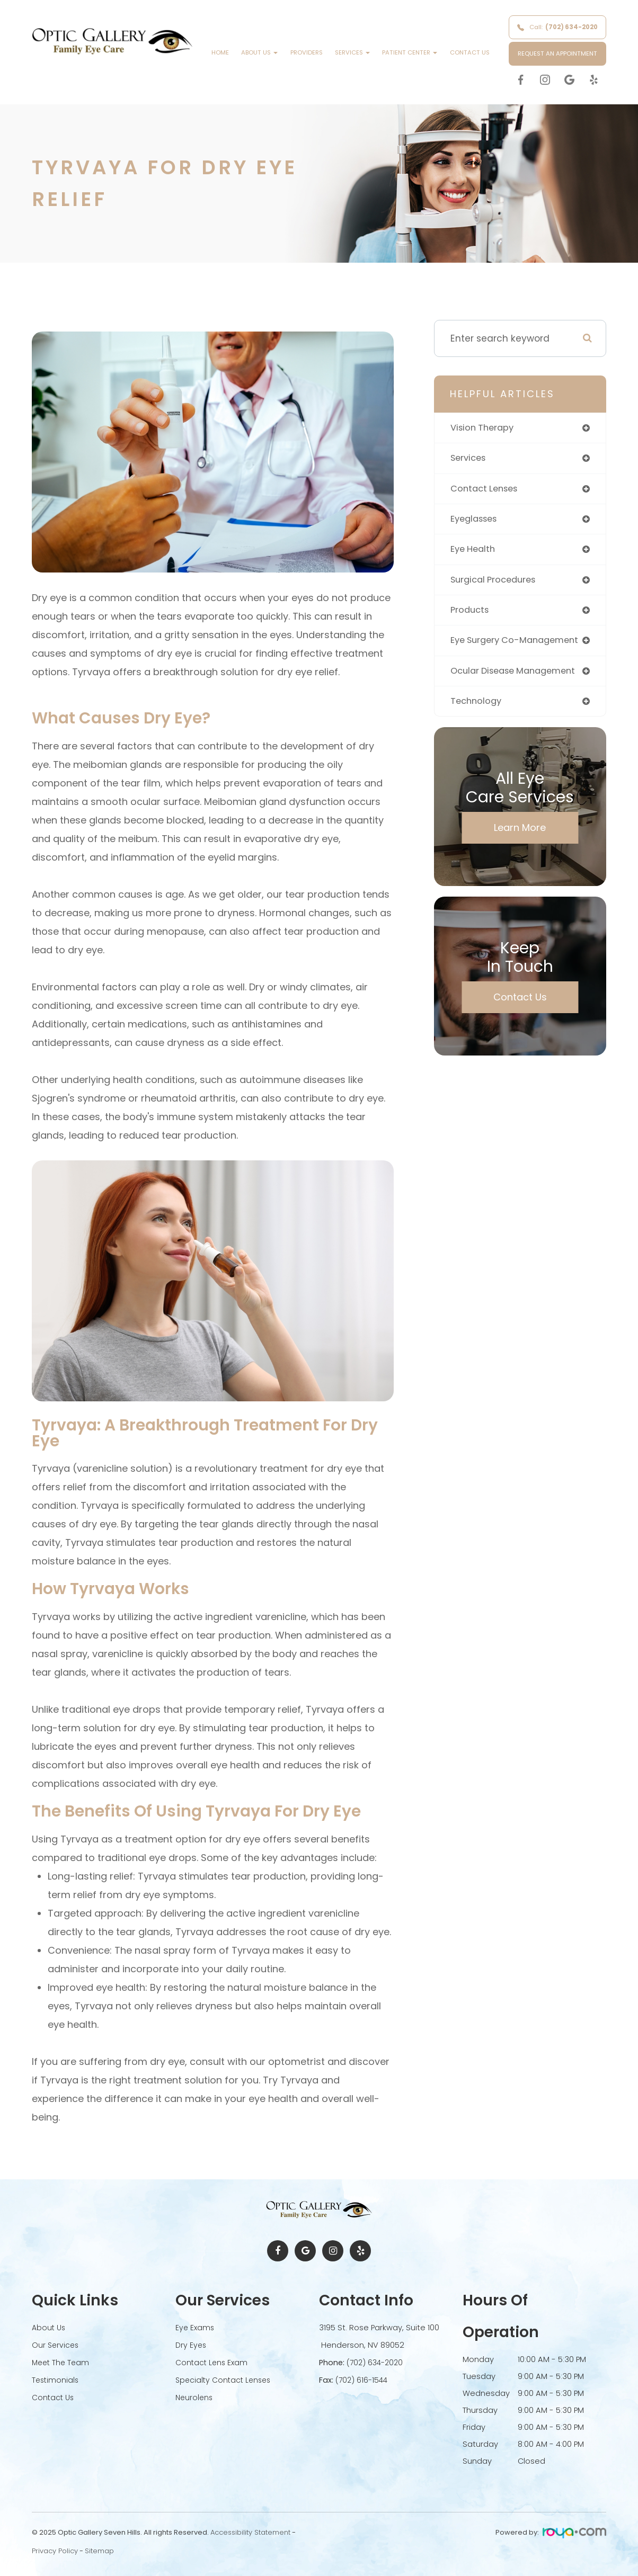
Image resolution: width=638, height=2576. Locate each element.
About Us (49, 2327)
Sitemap (99, 2551)
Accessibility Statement (250, 2532)
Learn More (520, 833)
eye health (474, 551)
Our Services (56, 2344)
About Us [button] (259, 52)
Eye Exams (195, 2327)
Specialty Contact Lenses (225, 2378)
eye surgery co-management (519, 645)
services (469, 459)
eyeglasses (476, 521)
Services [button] (352, 52)
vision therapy (484, 428)
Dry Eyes (191, 2344)
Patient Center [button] (409, 52)
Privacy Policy (55, 2551)
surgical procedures (496, 583)
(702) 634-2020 (376, 2361)
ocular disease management (518, 675)
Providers (306, 52)
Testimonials (56, 2378)
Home (220, 52)
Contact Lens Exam (212, 2361)
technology (477, 707)
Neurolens (195, 2395)
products (471, 613)
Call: (557, 27)
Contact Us (470, 52)
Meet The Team (62, 2361)
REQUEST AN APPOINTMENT (557, 53)
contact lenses (487, 490)
